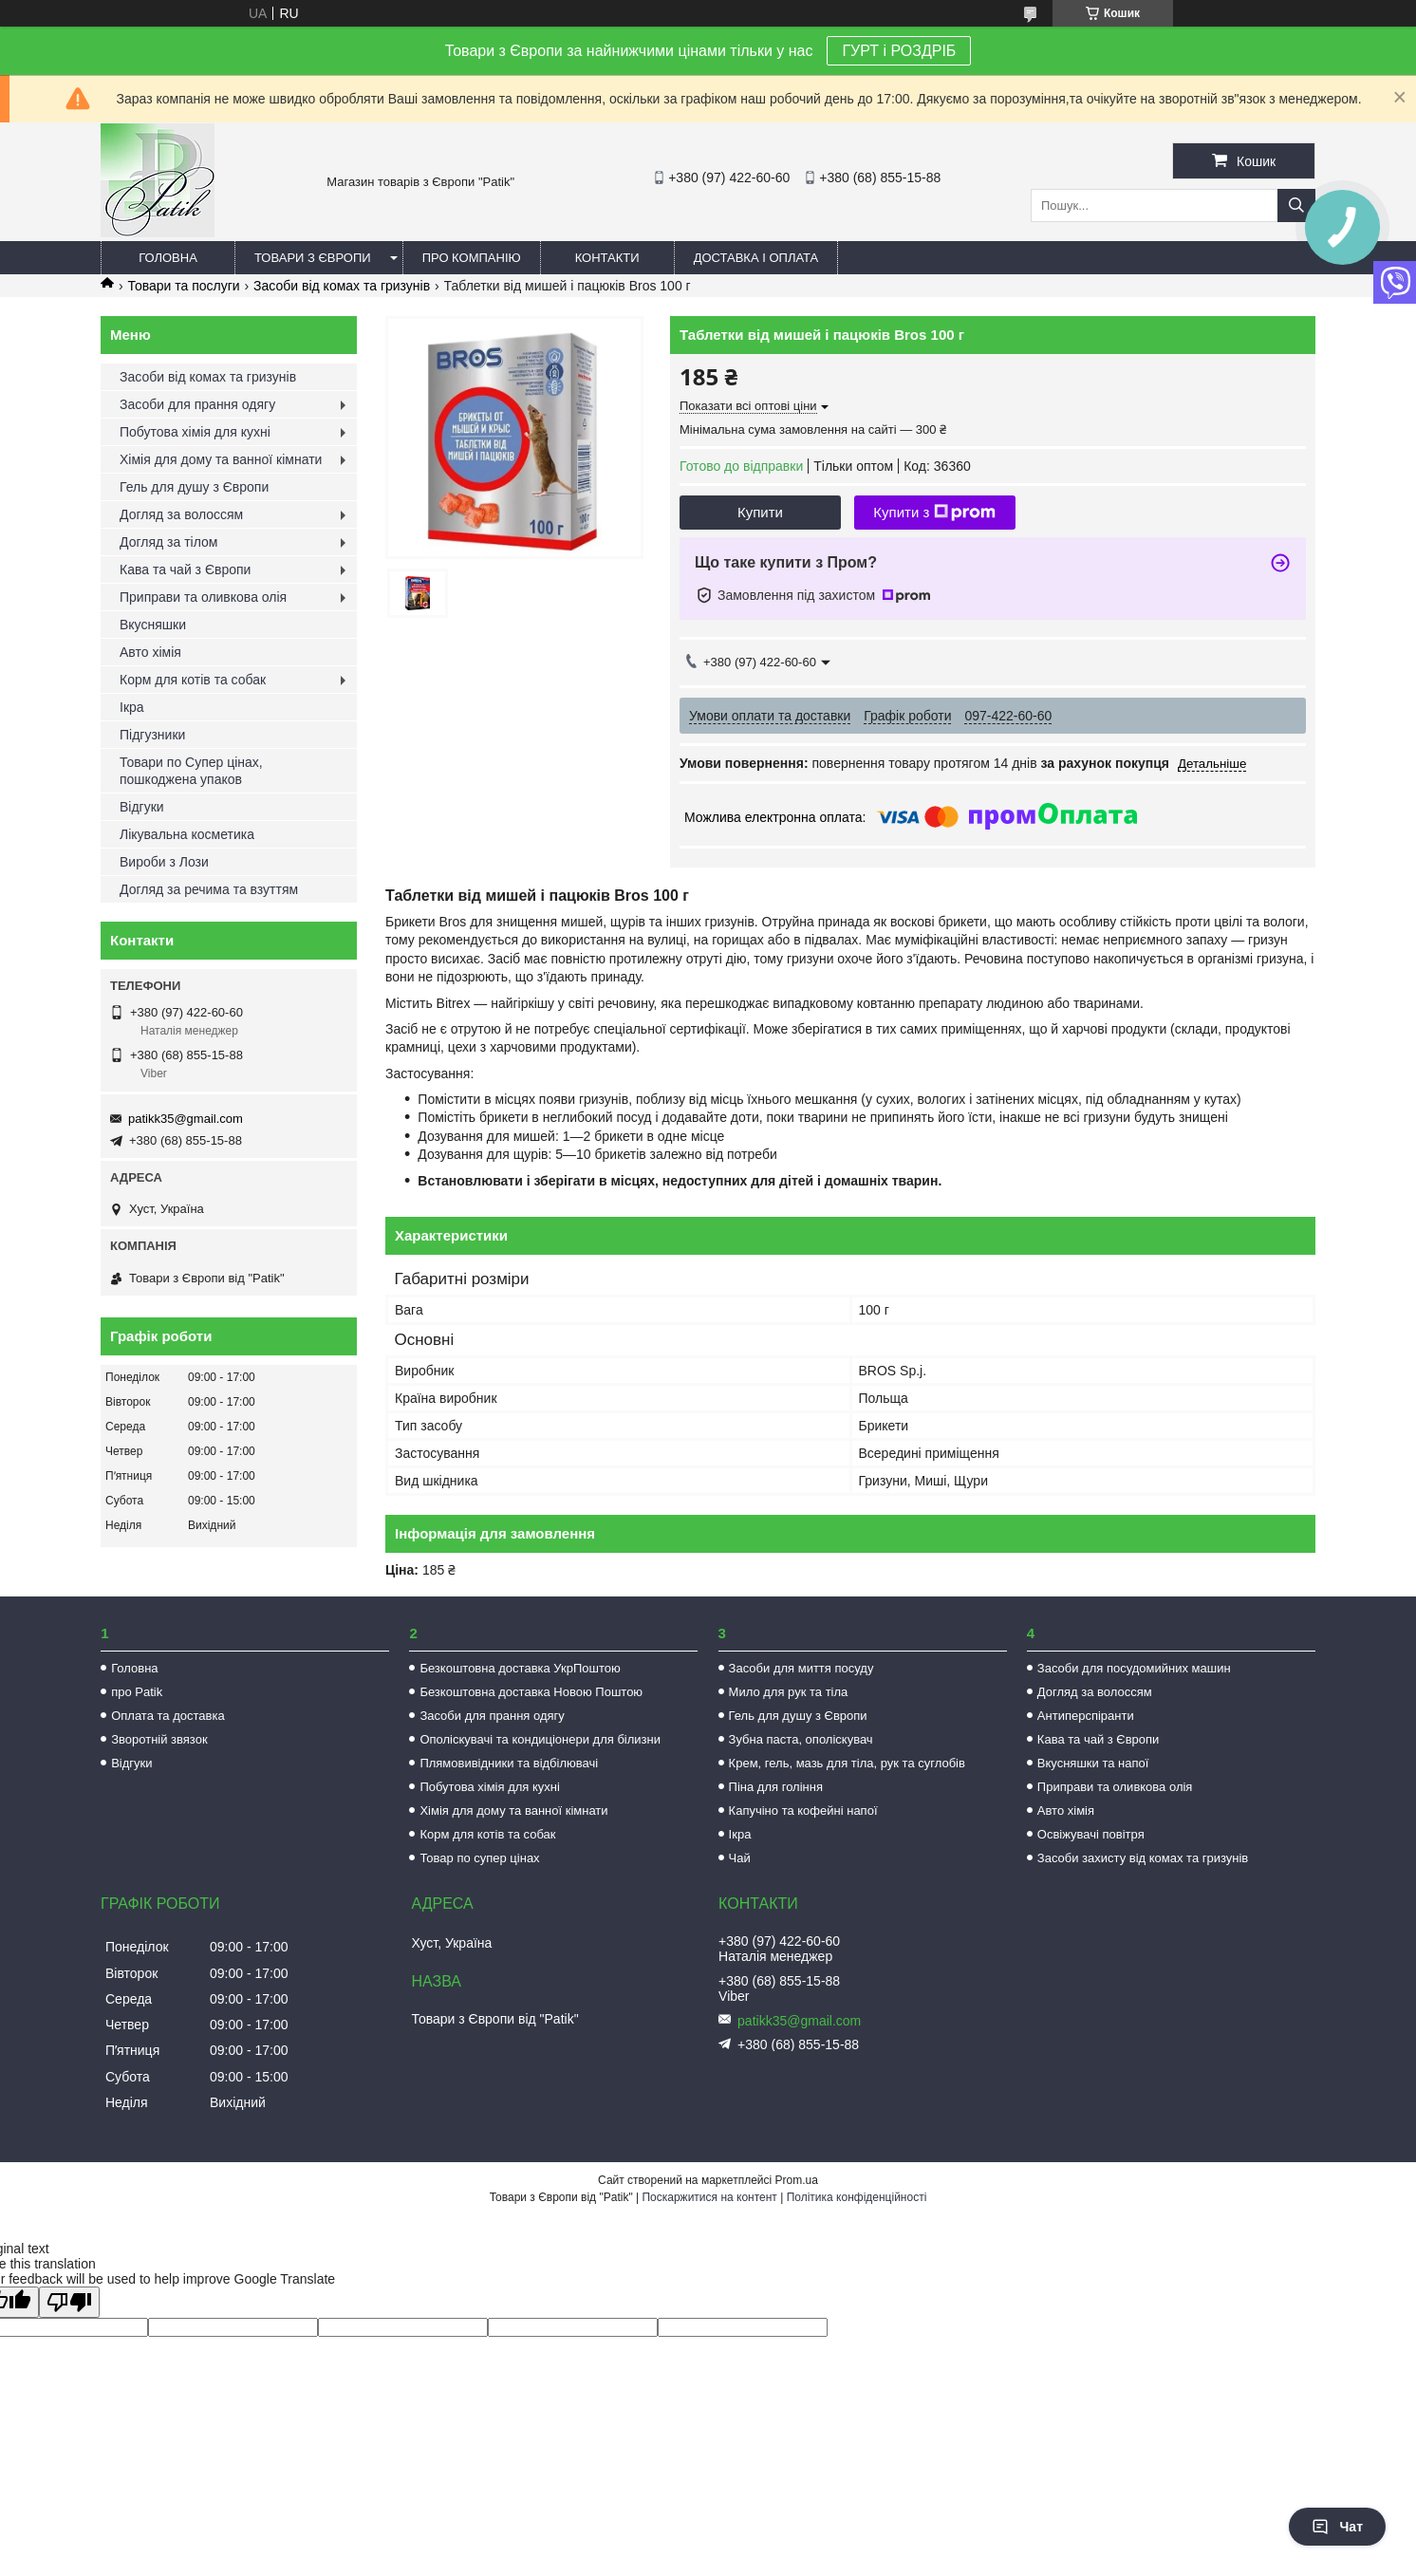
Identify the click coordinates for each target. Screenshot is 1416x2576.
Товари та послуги (183, 285)
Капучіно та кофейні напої (803, 1810)
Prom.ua (796, 2180)
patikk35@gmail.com (185, 1118)
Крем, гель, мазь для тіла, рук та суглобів (847, 1763)
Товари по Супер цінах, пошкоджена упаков (191, 771)
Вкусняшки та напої (1093, 1763)
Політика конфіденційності (857, 2197)
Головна (168, 258)
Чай (740, 1858)
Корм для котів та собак (193, 679)
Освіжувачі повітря (1091, 1834)
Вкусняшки (153, 624)
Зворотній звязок (159, 1739)
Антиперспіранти (1085, 1715)
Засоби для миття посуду (801, 1668)
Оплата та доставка (167, 1715)
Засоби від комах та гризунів (341, 285)
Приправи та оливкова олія (203, 597)
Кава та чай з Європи (185, 569)
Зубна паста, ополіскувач (801, 1739)
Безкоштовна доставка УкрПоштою (519, 1668)
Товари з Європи (312, 258)
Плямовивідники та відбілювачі (508, 1763)
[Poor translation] (69, 2302)
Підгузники (152, 734)
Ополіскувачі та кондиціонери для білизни (540, 1739)
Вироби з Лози (164, 861)
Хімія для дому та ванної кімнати (221, 459)
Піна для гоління (776, 1787)
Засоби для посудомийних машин (1134, 1668)
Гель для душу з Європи (194, 487)
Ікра (132, 707)
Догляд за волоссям (181, 514)
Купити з (934, 512)
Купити (760, 512)
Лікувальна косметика (187, 834)
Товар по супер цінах (479, 1858)
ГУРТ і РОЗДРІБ (899, 51)
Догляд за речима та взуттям (209, 889)
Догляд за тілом (168, 542)
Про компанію (471, 258)
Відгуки (142, 806)
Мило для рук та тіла (788, 1692)
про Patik (136, 1692)
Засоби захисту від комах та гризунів (1142, 1858)
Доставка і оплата (756, 258)
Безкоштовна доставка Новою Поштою (531, 1692)
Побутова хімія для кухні (195, 431)
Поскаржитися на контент (709, 2197)
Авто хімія (150, 652)
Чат (1337, 2526)
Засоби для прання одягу (197, 404)
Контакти (607, 258)
